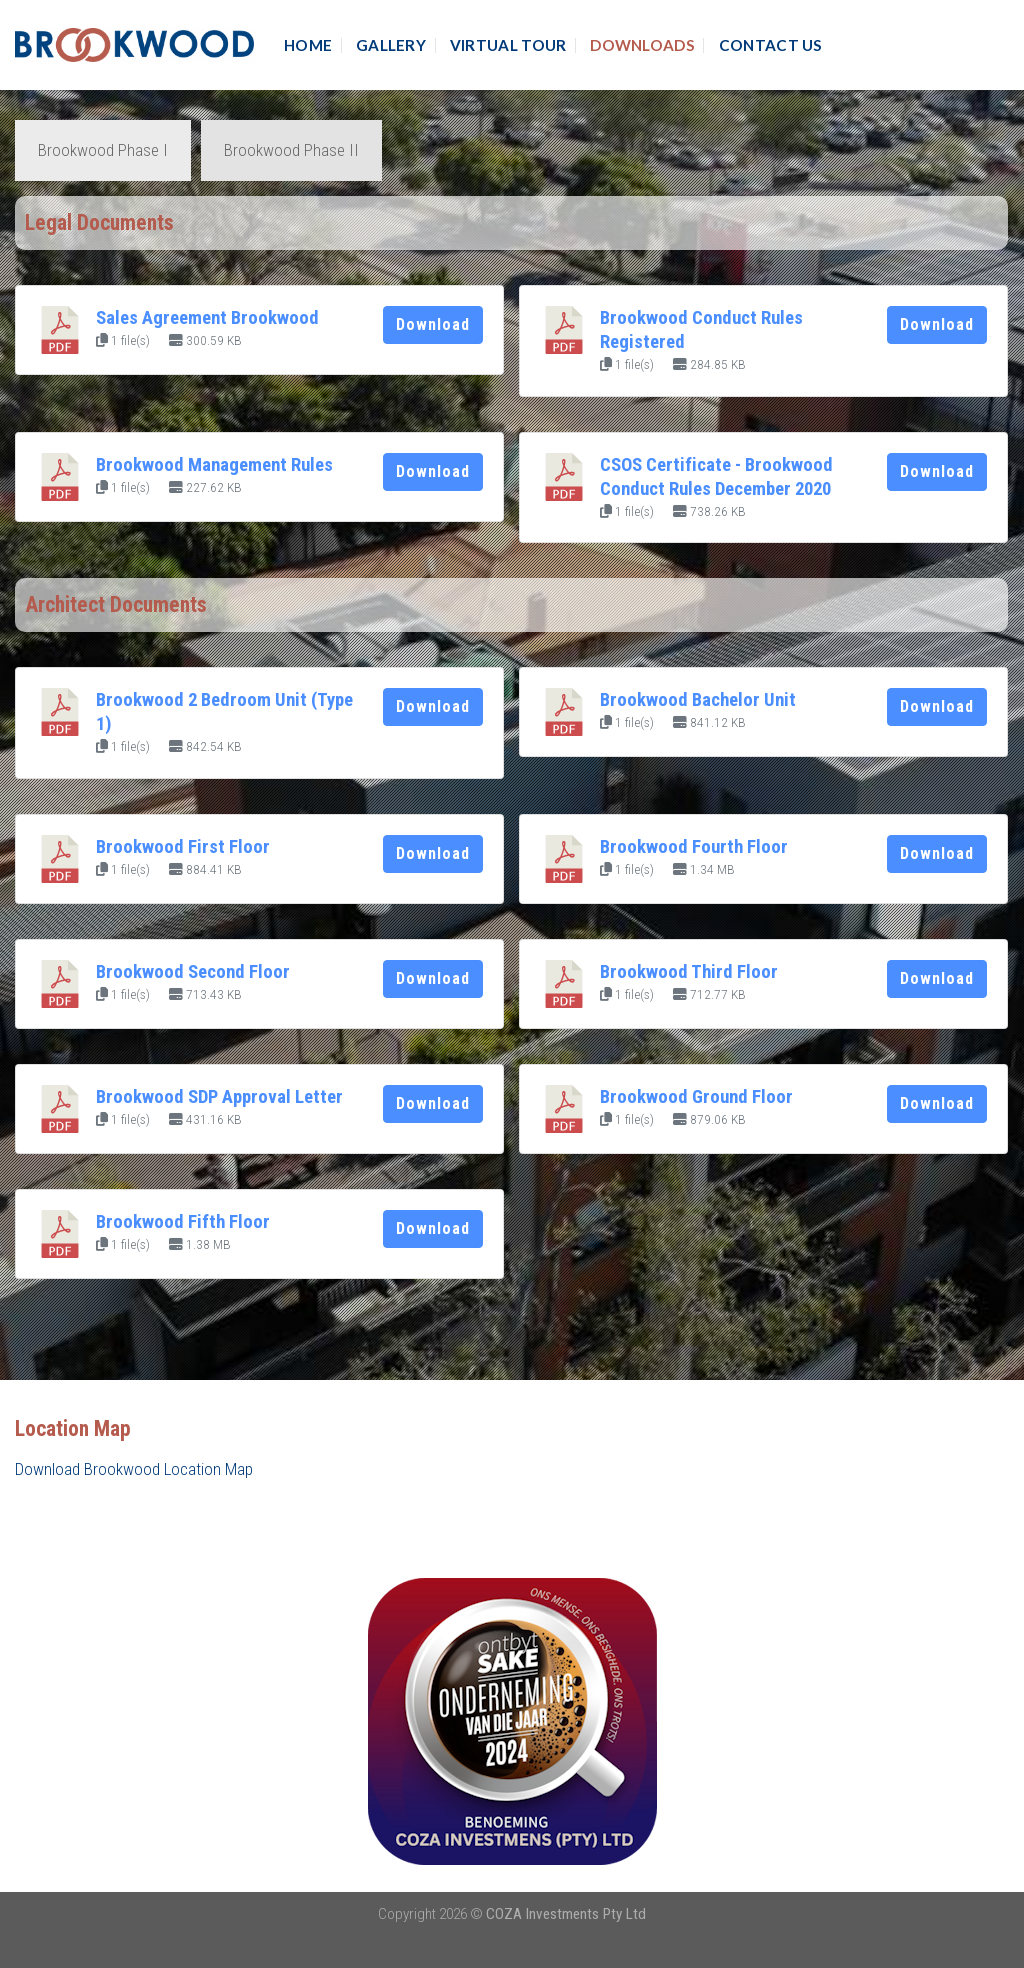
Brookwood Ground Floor (696, 1097)
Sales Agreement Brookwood (207, 318)
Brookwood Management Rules (214, 465)
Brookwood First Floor (183, 847)
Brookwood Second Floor (193, 972)
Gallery (391, 45)
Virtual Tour (508, 45)
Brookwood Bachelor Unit (698, 700)
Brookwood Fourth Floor (694, 847)
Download (433, 324)
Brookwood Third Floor (689, 972)
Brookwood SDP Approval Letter (219, 1097)
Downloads (642, 45)
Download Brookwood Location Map (134, 1469)
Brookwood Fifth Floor (183, 1222)
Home (308, 45)
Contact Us (771, 45)
